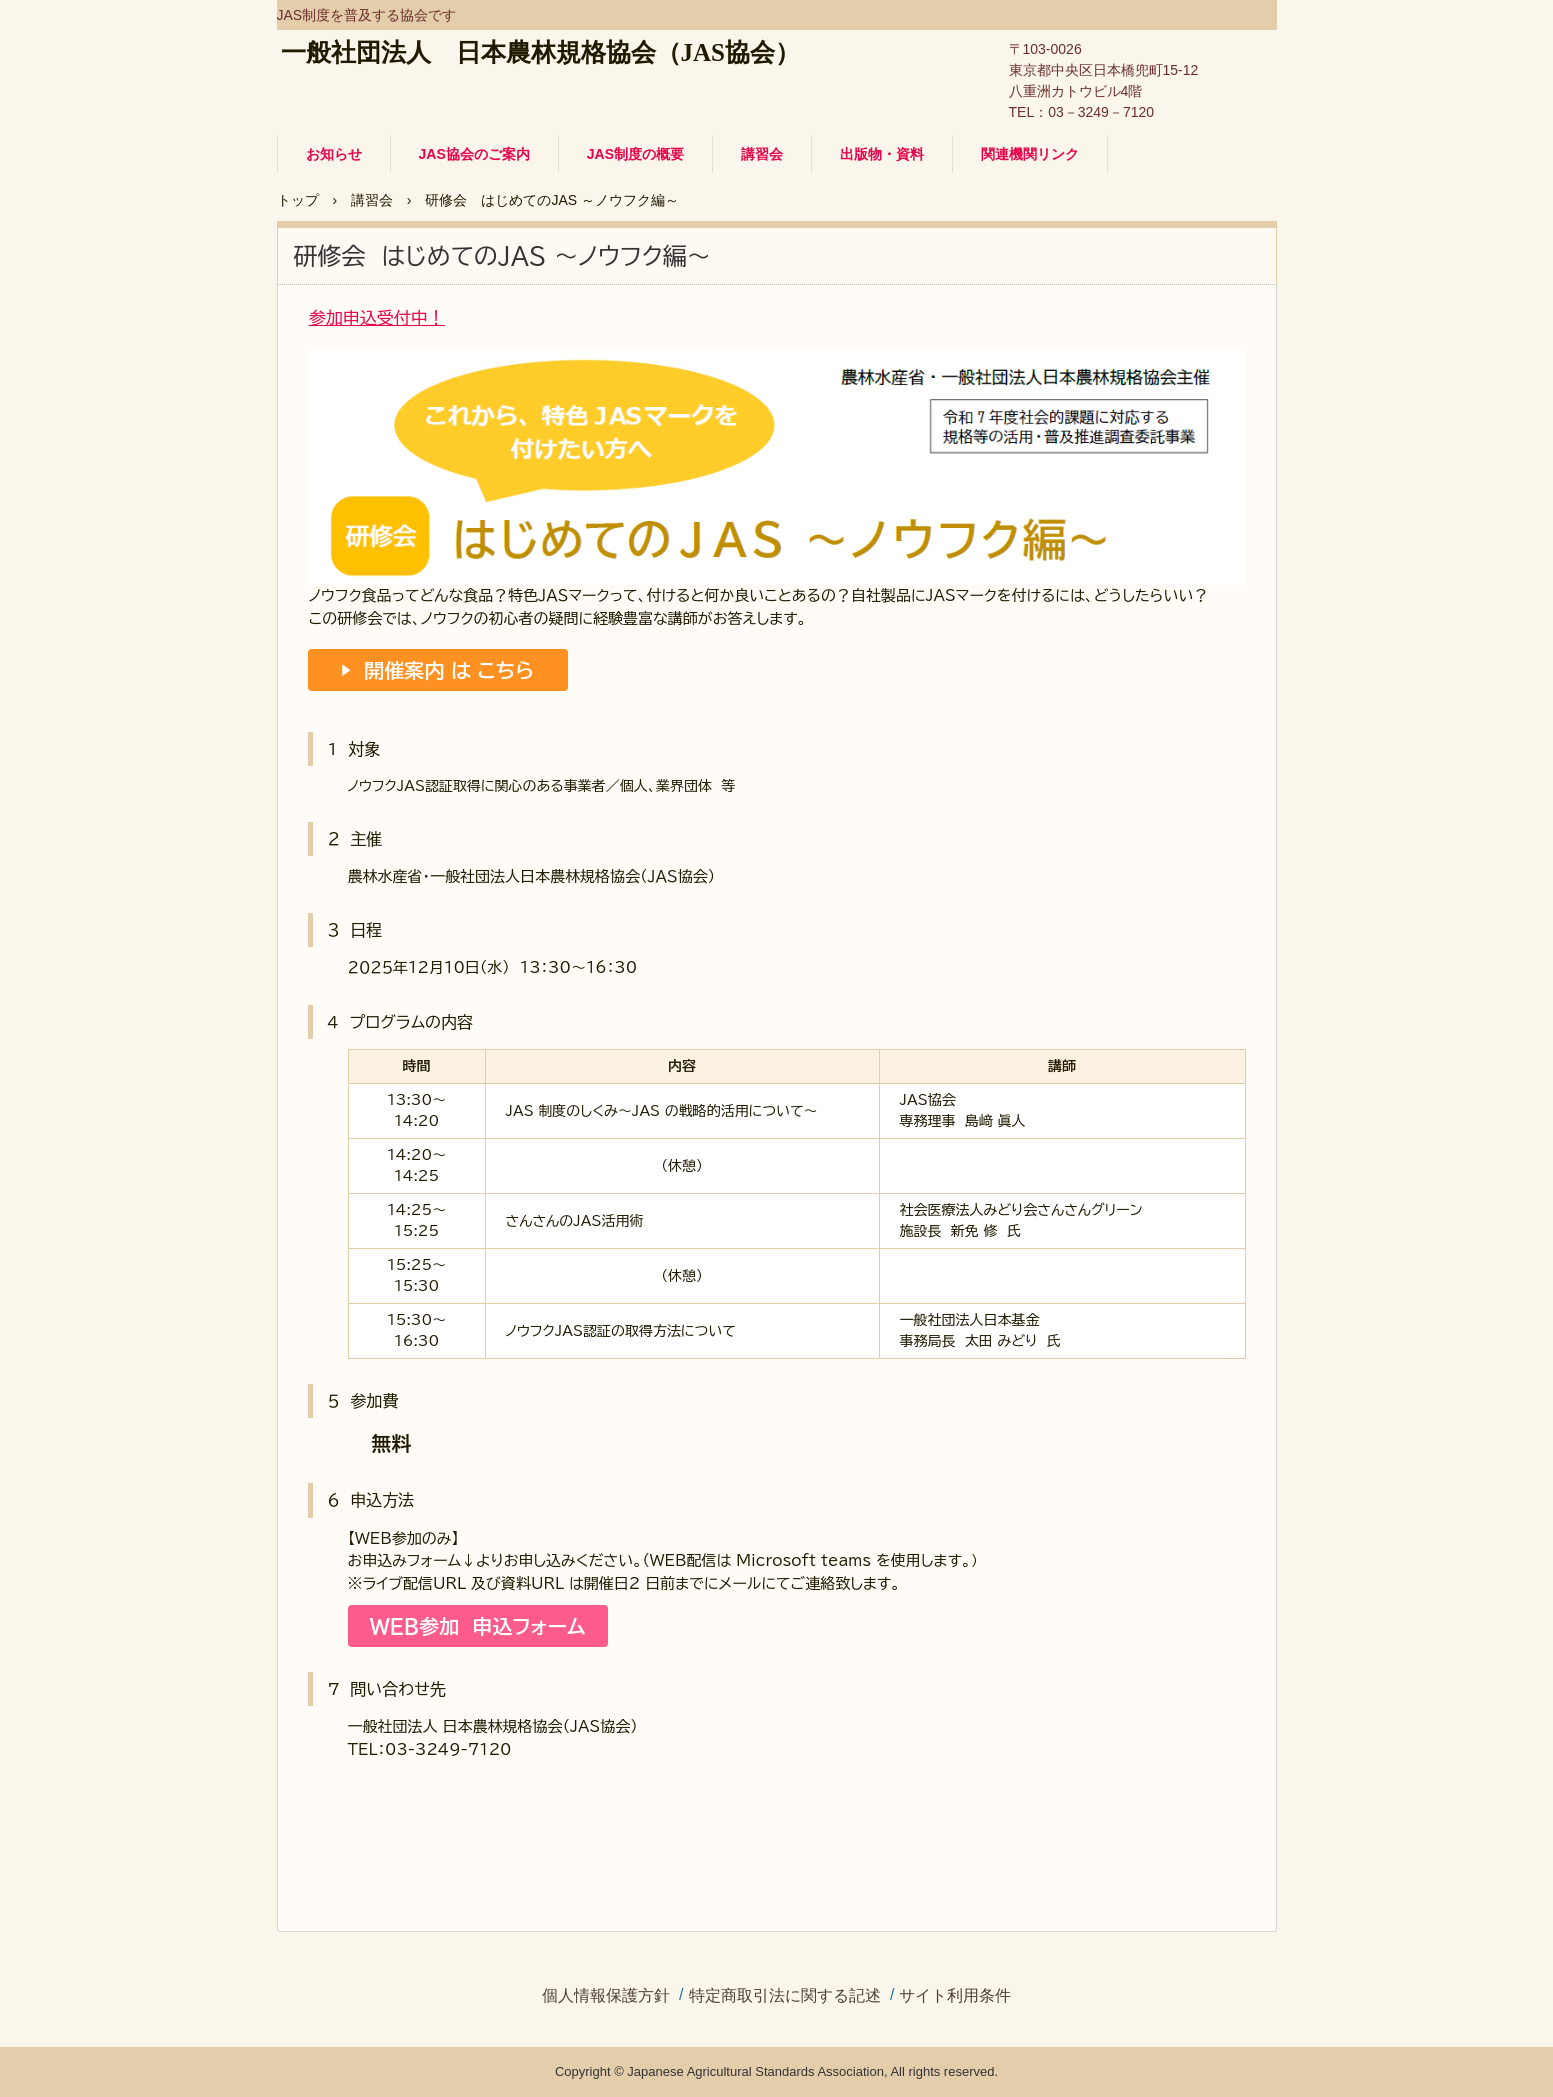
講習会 (762, 154)
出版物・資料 (882, 154)
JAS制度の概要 (635, 154)
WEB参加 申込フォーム (478, 1626)
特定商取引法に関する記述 (785, 1996)
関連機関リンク (1030, 154)
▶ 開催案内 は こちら (437, 670)
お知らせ (334, 154)
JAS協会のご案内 (474, 154)
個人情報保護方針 (606, 1996)
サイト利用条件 (955, 1996)
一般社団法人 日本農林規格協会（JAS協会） (540, 52)
